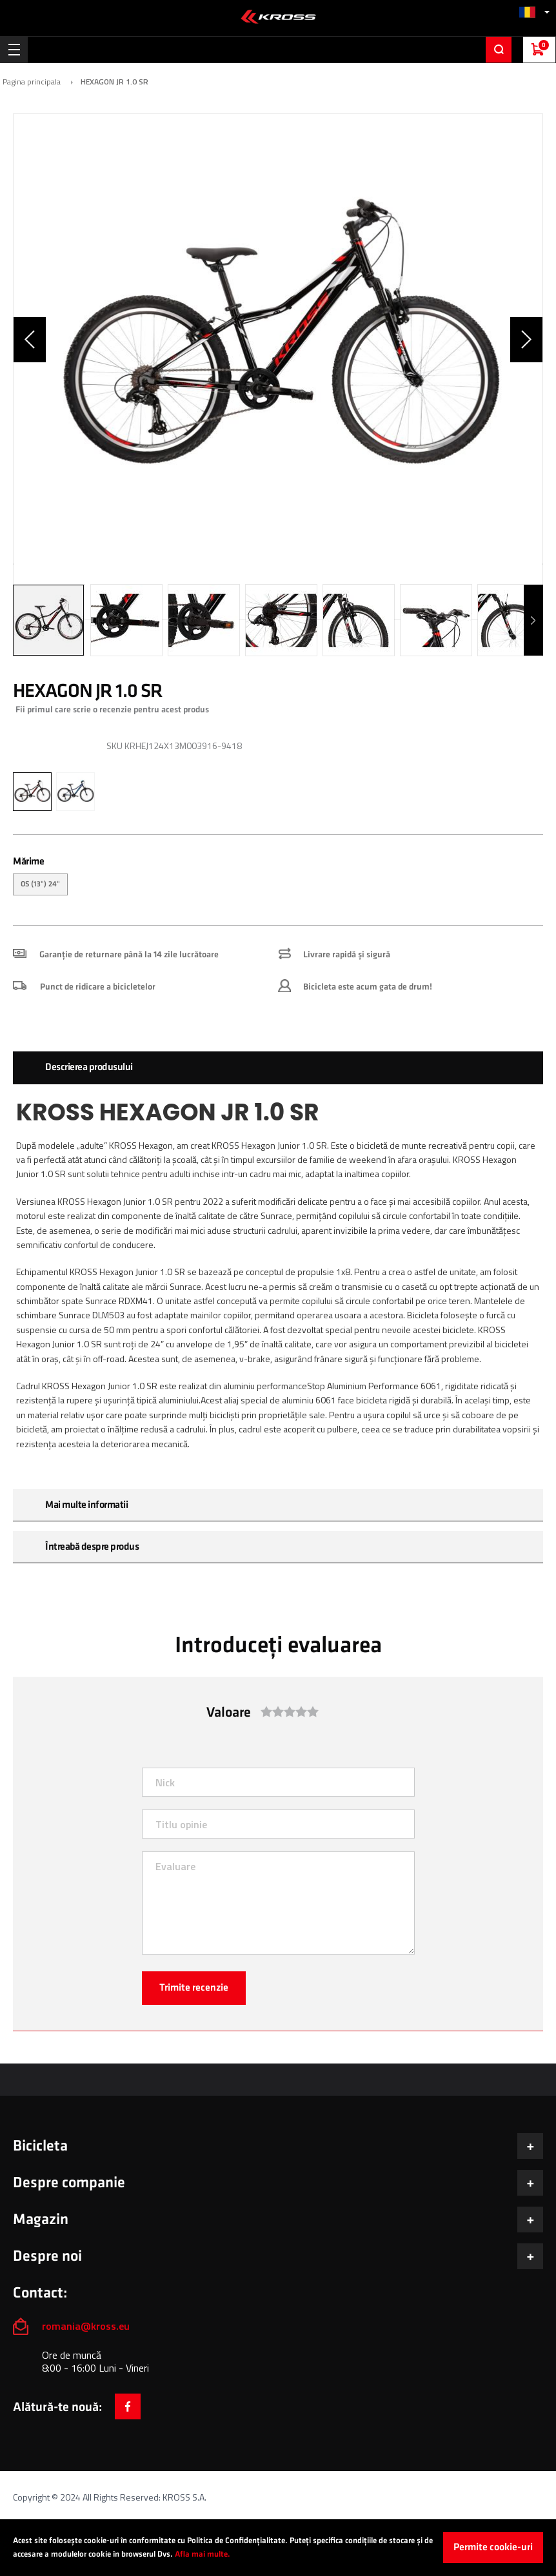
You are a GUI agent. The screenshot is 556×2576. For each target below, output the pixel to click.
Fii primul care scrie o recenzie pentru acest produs (112, 709)
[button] (534, 12)
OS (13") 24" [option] (40, 884)
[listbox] (278, 886)
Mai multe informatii (86, 1505)
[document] (278, 2547)
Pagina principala (32, 82)
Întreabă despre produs (92, 1547)
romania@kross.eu (86, 2326)
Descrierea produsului (89, 1067)
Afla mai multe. (202, 2554)
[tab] (278, 1067)
